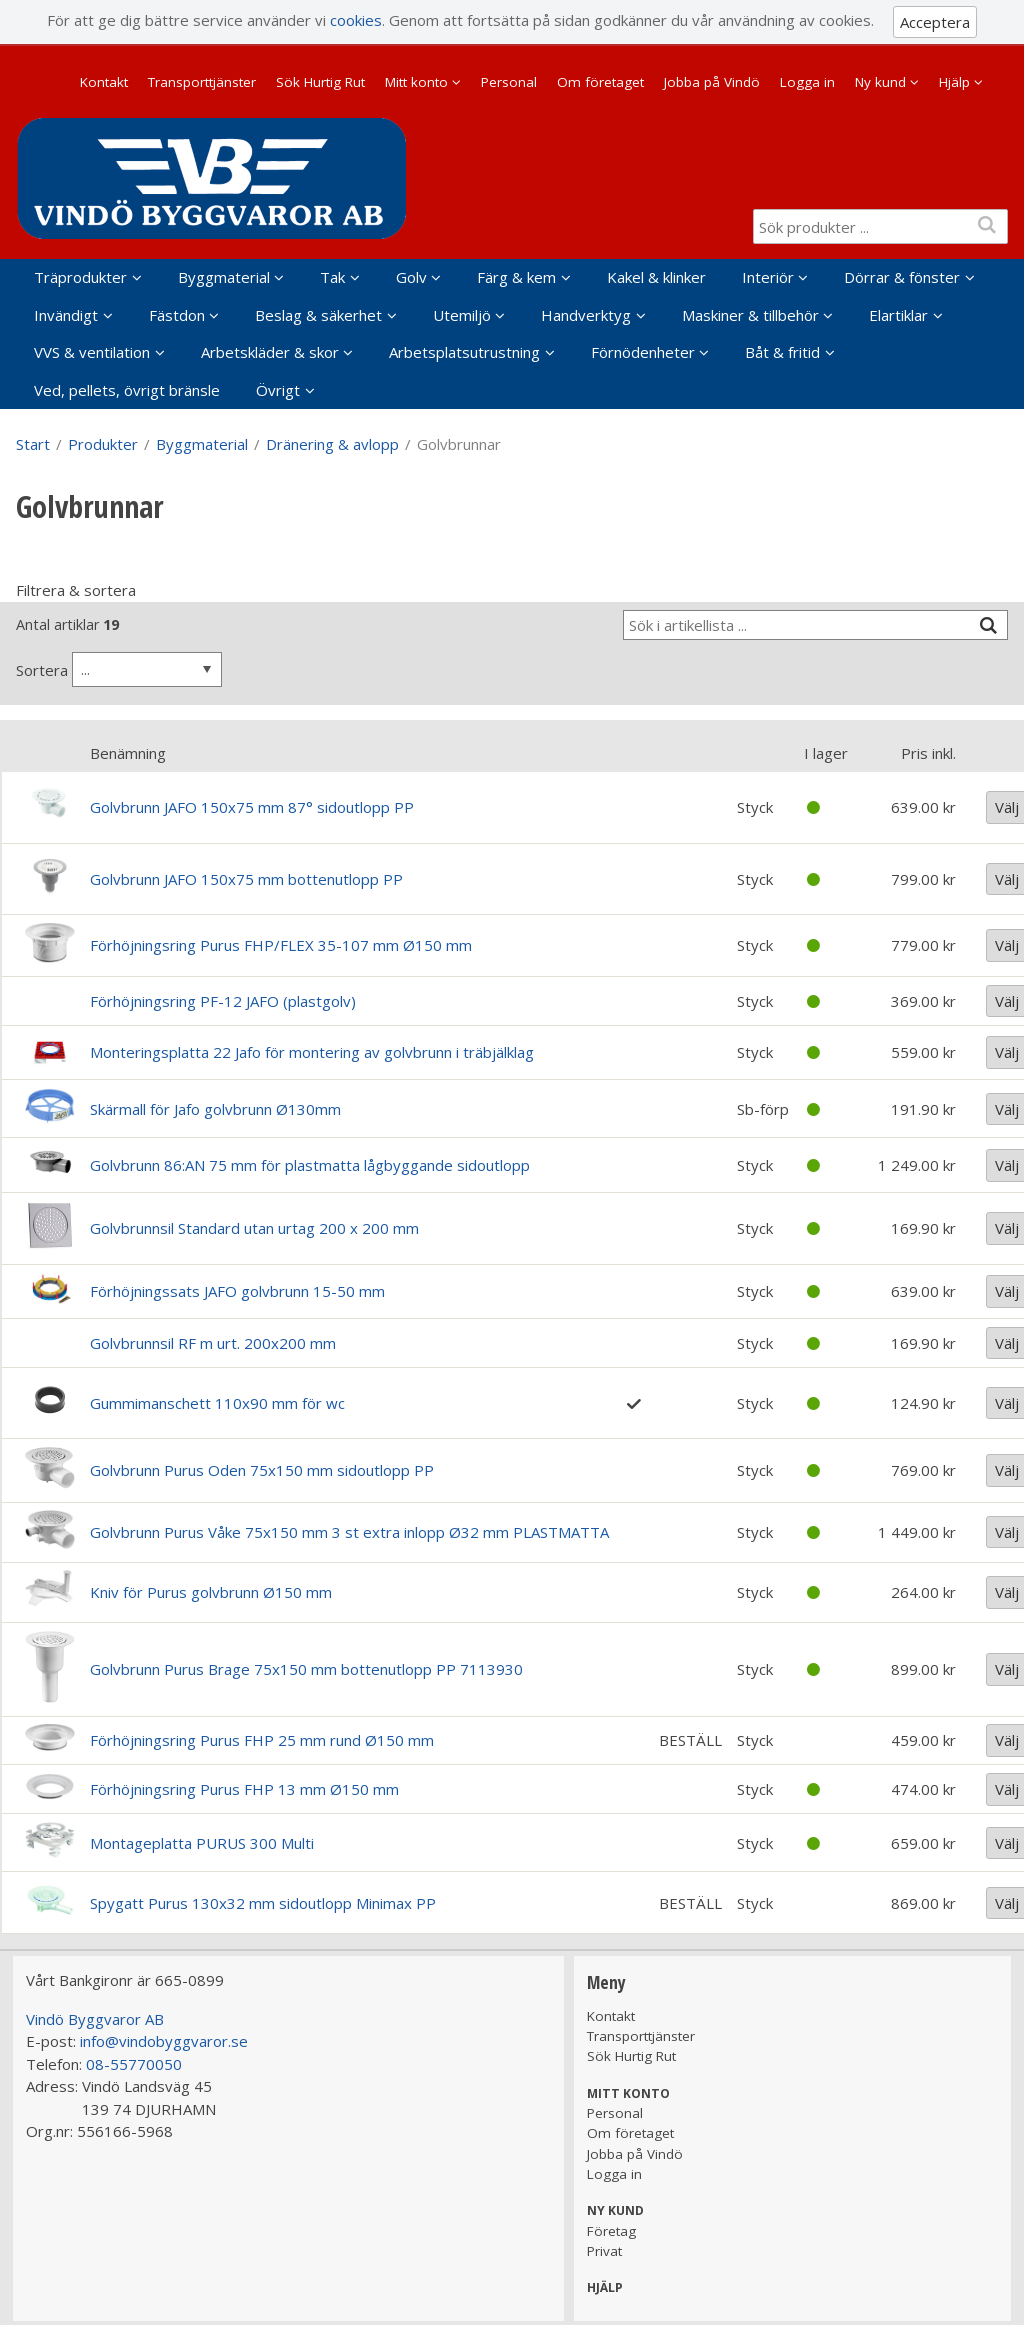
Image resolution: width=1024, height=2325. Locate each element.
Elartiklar (898, 315)
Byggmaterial (224, 277)
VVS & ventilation (92, 352)
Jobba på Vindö (712, 82)
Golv (411, 277)
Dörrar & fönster (902, 277)
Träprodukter (80, 277)
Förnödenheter (643, 352)
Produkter (103, 444)
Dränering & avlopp (332, 444)
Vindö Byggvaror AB (95, 2019)
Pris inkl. (928, 753)
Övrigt (278, 390)
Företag (611, 2231)
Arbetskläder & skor (270, 352)
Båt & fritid (782, 352)
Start (33, 444)
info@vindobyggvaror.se (164, 2041)
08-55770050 (134, 2064)
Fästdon (177, 315)
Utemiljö (462, 315)
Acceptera (935, 22)
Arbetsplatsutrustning (464, 352)
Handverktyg (586, 315)
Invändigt (66, 315)
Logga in (807, 82)
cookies (356, 20)
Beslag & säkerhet (318, 315)
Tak (332, 277)
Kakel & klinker (656, 277)
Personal (509, 82)
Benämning (128, 753)
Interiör (768, 277)
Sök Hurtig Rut (320, 82)
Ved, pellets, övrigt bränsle (127, 390)
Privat (604, 2251)
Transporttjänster (202, 82)
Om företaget (600, 82)
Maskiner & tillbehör (750, 315)
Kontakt (104, 82)
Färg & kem (516, 277)
